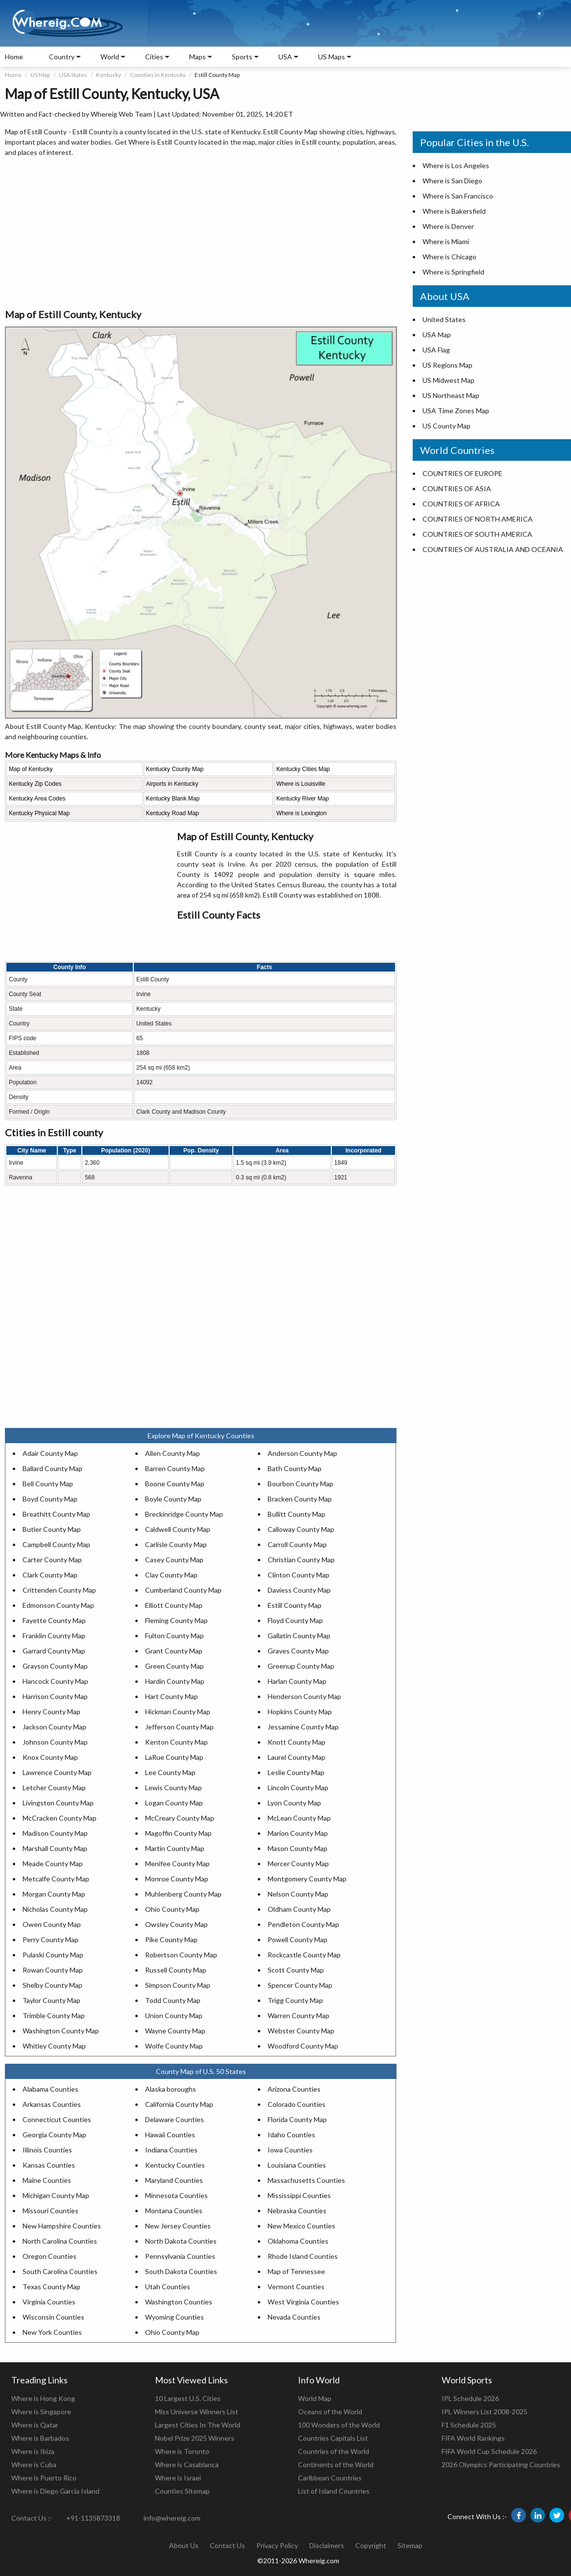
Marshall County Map (55, 1848)
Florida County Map (297, 2119)
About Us (184, 2545)
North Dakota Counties (181, 2241)
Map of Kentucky (30, 769)
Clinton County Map (298, 1575)
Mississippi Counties (299, 2195)
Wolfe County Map (174, 2046)
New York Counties (52, 2332)
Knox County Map (50, 1757)
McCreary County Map (179, 1818)
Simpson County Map (177, 1985)
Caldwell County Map (177, 1529)
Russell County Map (175, 1970)
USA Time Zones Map (455, 410)
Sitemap (409, 2545)
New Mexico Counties (301, 2226)
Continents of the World (335, 2464)
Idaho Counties (291, 2134)
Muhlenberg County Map (183, 1894)
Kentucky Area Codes (37, 798)
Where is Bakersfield (454, 211)
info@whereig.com (172, 2518)
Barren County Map (175, 1468)
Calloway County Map (301, 1529)
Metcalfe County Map (56, 1879)
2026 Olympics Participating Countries (501, 2464)
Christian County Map (301, 1559)
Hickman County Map (177, 1711)
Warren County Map (298, 2015)
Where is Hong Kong (43, 2398)
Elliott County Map (173, 1605)
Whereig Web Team (121, 114)
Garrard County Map (54, 1651)
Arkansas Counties (52, 2104)
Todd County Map (172, 2000)
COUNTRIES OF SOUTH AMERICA (477, 534)
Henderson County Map (304, 1696)
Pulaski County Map (53, 1955)
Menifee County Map (177, 1863)
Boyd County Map (50, 1499)
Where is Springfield (453, 272)
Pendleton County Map (303, 1924)
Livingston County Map (58, 1803)
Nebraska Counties (297, 2210)
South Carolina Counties (60, 2271)
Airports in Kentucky (172, 783)
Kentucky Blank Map (172, 798)
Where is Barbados (40, 2438)
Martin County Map (174, 1848)
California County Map (179, 2104)
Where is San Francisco (457, 196)
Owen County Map (52, 1924)
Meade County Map (53, 1863)
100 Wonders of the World (339, 2425)
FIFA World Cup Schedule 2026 (489, 2451)
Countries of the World (333, 2451)
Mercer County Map (298, 1863)
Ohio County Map (172, 1909)
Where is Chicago (449, 256)
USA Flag (436, 350)
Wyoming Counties (174, 2317)
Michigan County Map (56, 2195)
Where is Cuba (33, 2464)
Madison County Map (55, 1833)
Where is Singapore (41, 2411)
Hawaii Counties (170, 2134)
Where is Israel (178, 2478)
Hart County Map (171, 1696)
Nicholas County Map (55, 1909)
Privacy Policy (277, 2545)
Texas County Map (51, 2286)
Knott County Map (296, 1742)
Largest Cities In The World (197, 2425)
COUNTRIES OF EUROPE (462, 473)
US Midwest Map (448, 380)
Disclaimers (326, 2545)
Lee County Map (170, 1772)
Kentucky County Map (174, 769)
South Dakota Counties (181, 2271)
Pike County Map (171, 1939)
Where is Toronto (182, 2451)
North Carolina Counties (60, 2241)
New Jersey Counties (178, 2226)
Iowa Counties (290, 2150)
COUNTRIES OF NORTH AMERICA (477, 519)
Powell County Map (297, 1939)
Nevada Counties (294, 2317)
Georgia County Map (54, 2134)
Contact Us (227, 2545)
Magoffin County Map (178, 1833)
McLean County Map (299, 1818)
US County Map (446, 426)
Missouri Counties (50, 2210)
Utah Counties (167, 2286)
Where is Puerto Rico (43, 2478)
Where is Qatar (34, 2425)
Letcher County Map (54, 1787)
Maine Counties (47, 2180)
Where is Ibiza (32, 2451)
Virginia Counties (49, 2302)
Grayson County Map (55, 1666)
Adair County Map (50, 1453)
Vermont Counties (296, 2286)
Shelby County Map (52, 1985)
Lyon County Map (294, 1803)
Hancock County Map (55, 1681)
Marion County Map (298, 1833)
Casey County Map (174, 1559)
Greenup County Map (301, 1666)
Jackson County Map (54, 1727)
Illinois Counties (47, 2150)
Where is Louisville (300, 783)
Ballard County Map (52, 1468)
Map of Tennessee (296, 2271)
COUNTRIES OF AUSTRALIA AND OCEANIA (492, 549)
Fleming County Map (176, 1620)
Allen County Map (172, 1453)
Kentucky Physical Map (39, 813)
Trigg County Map (295, 2000)
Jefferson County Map (179, 1727)
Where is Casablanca (187, 2464)
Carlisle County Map (176, 1544)
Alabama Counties (50, 2089)
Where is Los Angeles (455, 165)
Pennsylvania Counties (180, 2256)
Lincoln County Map (298, 1787)
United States (444, 319)
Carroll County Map (297, 1544)
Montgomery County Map (307, 1879)
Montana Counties (173, 2210)
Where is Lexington (301, 813)
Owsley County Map (176, 1924)
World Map (314, 2398)
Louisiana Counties (297, 2165)
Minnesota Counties (176, 2195)
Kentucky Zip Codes (35, 783)
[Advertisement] (201, 233)
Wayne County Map (175, 2030)
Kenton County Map (176, 1742)
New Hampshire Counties (62, 2226)
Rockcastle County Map (304, 1955)
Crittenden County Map (59, 1590)
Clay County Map (171, 1575)
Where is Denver (448, 226)
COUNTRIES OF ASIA (456, 488)
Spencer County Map (300, 1985)
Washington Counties (178, 2302)
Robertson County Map (181, 1955)
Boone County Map (174, 1483)
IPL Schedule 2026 (470, 2398)
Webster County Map (301, 2030)
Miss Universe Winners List (196, 2411)
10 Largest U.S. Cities (188, 2398)
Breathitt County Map (56, 1514)
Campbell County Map (56, 1544)
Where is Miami (445, 241)
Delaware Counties (174, 2119)
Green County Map (174, 1666)
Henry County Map (51, 1711)
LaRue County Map (174, 1757)
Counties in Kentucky (158, 74)
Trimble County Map (54, 2015)
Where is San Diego (452, 180)
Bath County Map (295, 1468)
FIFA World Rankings (473, 2438)
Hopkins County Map (300, 1711)
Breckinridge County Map (184, 1514)
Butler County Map (52, 1529)
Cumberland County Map (183, 1590)
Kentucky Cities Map (303, 769)
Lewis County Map (173, 1787)
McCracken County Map (60, 1818)
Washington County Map (61, 2030)
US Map (40, 74)
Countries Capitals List (333, 2438)
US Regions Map (447, 365)
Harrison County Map (55, 1696)
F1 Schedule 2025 (469, 2425)
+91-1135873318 (93, 2518)
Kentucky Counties (175, 2165)
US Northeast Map (450, 395)
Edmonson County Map (58, 1605)
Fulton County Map (174, 1635)
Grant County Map (173, 1651)
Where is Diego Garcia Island (55, 2491)
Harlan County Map (297, 1681)
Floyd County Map (295, 1620)
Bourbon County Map (300, 1483)
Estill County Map (295, 1605)
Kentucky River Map (302, 798)
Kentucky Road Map (172, 813)
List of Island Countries (334, 2491)
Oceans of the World (330, 2411)
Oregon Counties (49, 2256)
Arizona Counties (294, 2089)
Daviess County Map (299, 1590)
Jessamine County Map (303, 1727)
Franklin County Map (54, 1635)
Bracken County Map (300, 1499)
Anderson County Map (302, 1453)
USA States (73, 74)
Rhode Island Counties (303, 2256)
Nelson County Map (298, 1894)
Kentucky (108, 74)
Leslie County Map (296, 1772)
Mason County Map (297, 1848)
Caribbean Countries (330, 2478)
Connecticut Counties (57, 2119)
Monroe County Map (176, 1879)
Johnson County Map (55, 1742)
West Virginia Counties (303, 2302)
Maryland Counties (174, 2180)
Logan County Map (174, 1803)
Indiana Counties (171, 2150)
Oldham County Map (299, 1909)
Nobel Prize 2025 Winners (194, 2438)
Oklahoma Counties (298, 2241)
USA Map (436, 334)
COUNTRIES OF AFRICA (461, 504)
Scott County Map (296, 1970)
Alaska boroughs (170, 2089)
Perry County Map (50, 1939)
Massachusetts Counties (306, 2180)
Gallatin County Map (299, 1635)
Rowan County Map (53, 1970)
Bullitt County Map (296, 1514)
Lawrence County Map (57, 1772)
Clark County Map (50, 1575)
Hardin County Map (174, 1681)
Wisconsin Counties (53, 2317)
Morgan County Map (54, 1894)
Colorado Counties (296, 2104)
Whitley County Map (54, 2046)
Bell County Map (48, 1483)
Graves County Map (298, 1651)
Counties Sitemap (182, 2491)
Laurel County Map (296, 1757)
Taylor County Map (51, 2000)
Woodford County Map (303, 2046)
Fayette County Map (54, 1620)
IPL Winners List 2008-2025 (484, 2411)
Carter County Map (52, 1559)
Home (14, 56)
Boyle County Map (173, 1499)
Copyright (370, 2545)
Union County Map (173, 2015)
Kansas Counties (49, 2165)
